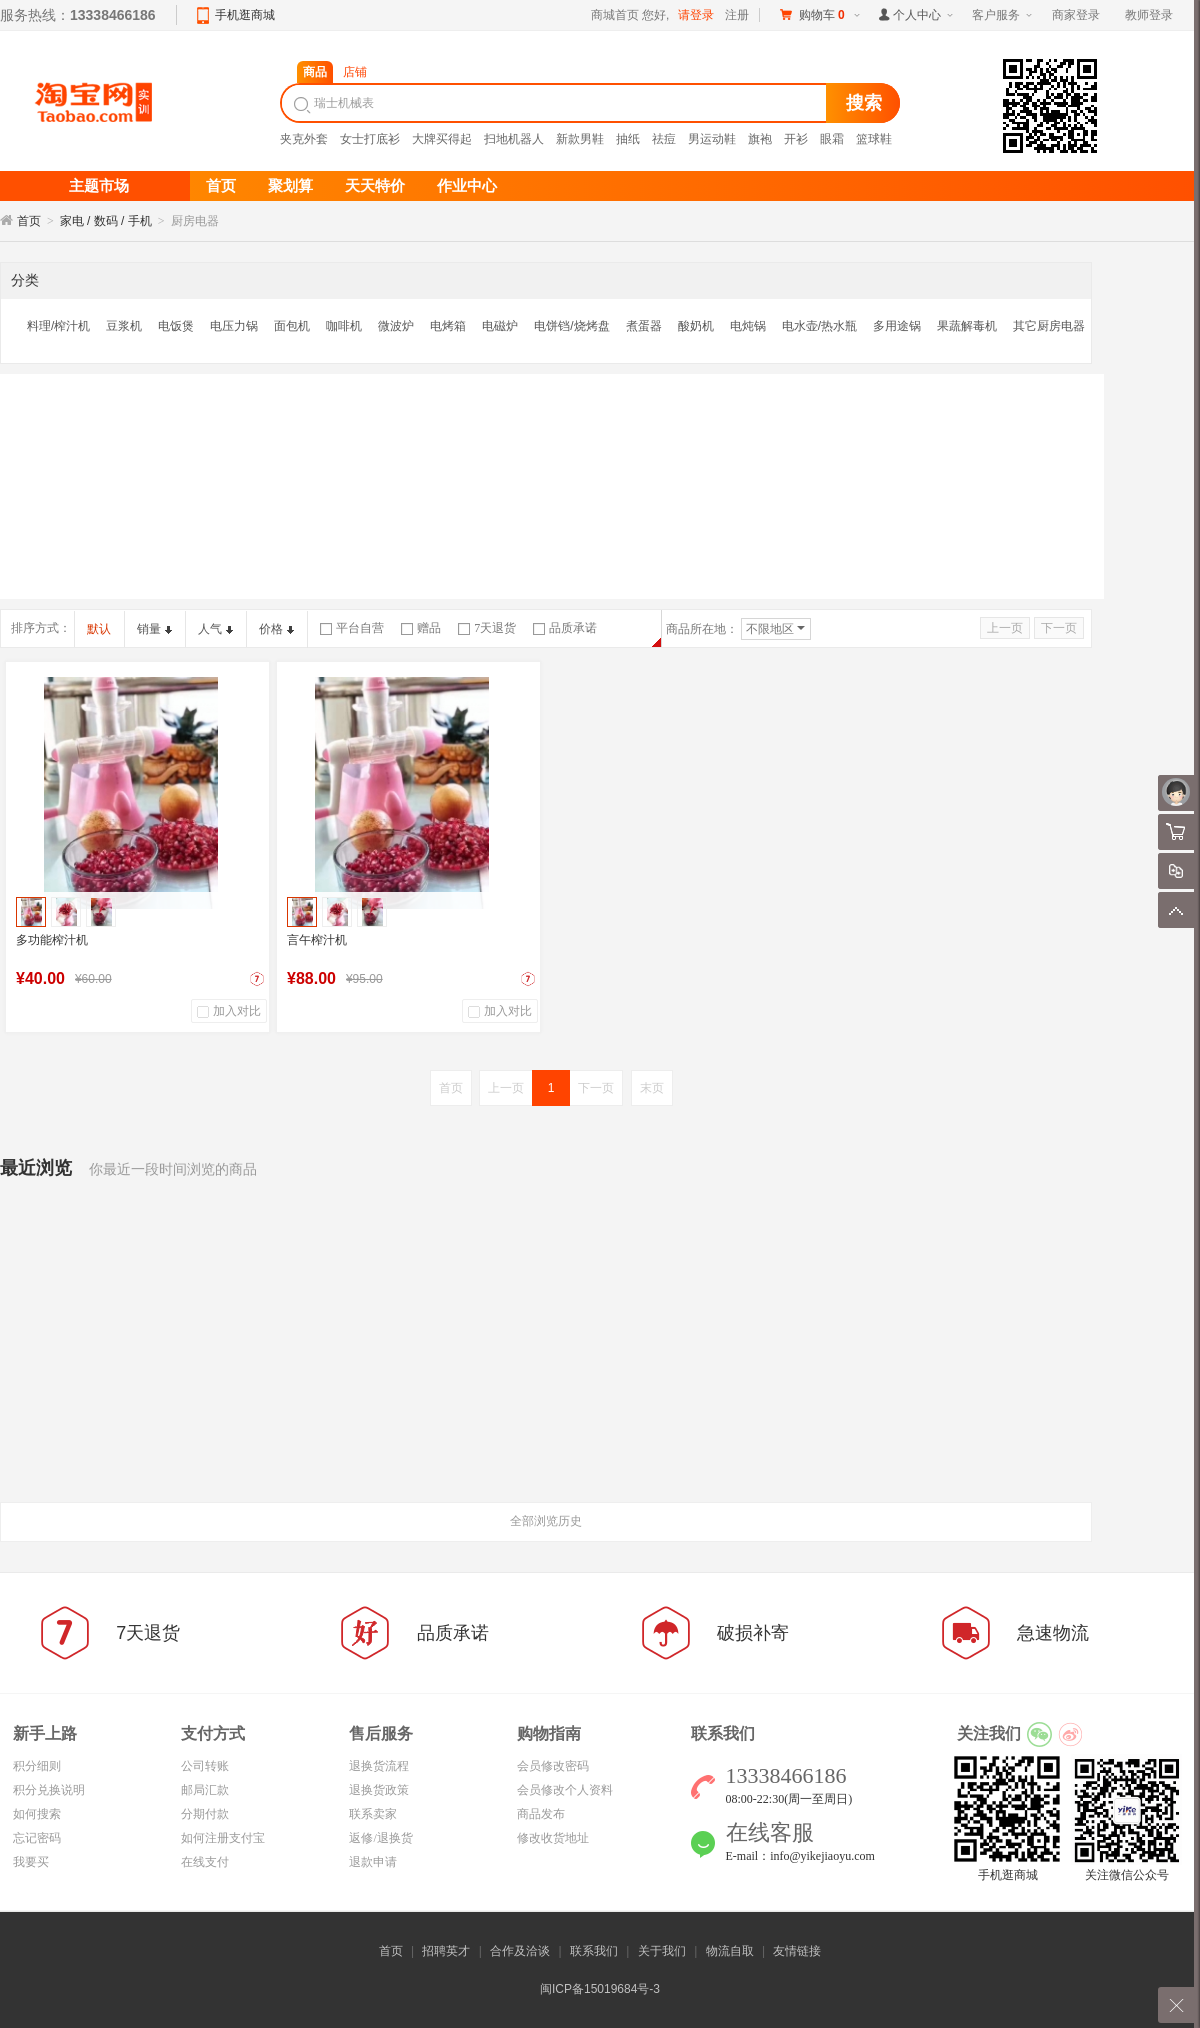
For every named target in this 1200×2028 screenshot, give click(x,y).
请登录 (696, 15)
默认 (99, 629)
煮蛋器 (644, 326)
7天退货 (487, 628)
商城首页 (615, 15)
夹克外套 (304, 139)
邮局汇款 (205, 1790)
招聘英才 (446, 1951)
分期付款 (205, 1814)
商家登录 (1076, 15)
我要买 (31, 1862)
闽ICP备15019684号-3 (600, 1989)
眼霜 (832, 139)
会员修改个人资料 (565, 1790)
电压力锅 (234, 326)
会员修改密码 (553, 1766)
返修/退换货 (380, 1838)
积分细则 (37, 1766)
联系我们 (594, 1951)
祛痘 (664, 139)
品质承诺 (565, 628)
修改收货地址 (553, 1838)
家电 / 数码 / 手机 (106, 221)
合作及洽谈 (520, 1951)
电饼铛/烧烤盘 (571, 326)
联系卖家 (373, 1814)
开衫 (796, 139)
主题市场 (99, 186)
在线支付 (205, 1862)
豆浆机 (124, 326)
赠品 (421, 628)
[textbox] (556, 103)
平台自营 (352, 628)
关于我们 (662, 1951)
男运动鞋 (712, 139)
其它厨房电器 (1049, 326)
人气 (215, 629)
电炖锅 (748, 326)
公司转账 (205, 1766)
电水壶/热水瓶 (819, 326)
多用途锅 (897, 326)
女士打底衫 (370, 139)
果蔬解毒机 (967, 326)
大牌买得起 (442, 139)
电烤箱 (448, 326)
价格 (276, 629)
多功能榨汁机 (52, 940)
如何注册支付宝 (223, 1838)
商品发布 (541, 1814)
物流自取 (730, 1951)
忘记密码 (37, 1838)
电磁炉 (500, 326)
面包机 (292, 326)
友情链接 (797, 1951)
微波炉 (396, 326)
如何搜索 (37, 1814)
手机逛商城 (245, 15)
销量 (154, 629)
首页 (29, 221)
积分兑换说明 (49, 1790)
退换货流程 (379, 1766)
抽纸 (628, 139)
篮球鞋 (874, 139)
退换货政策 (379, 1790)
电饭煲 (176, 326)
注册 (737, 15)
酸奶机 (696, 326)
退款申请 (373, 1862)
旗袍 (760, 139)
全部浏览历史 (546, 1521)
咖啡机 (344, 326)
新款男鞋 (580, 139)
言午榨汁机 (317, 940)
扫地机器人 (514, 139)
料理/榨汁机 (58, 326)
